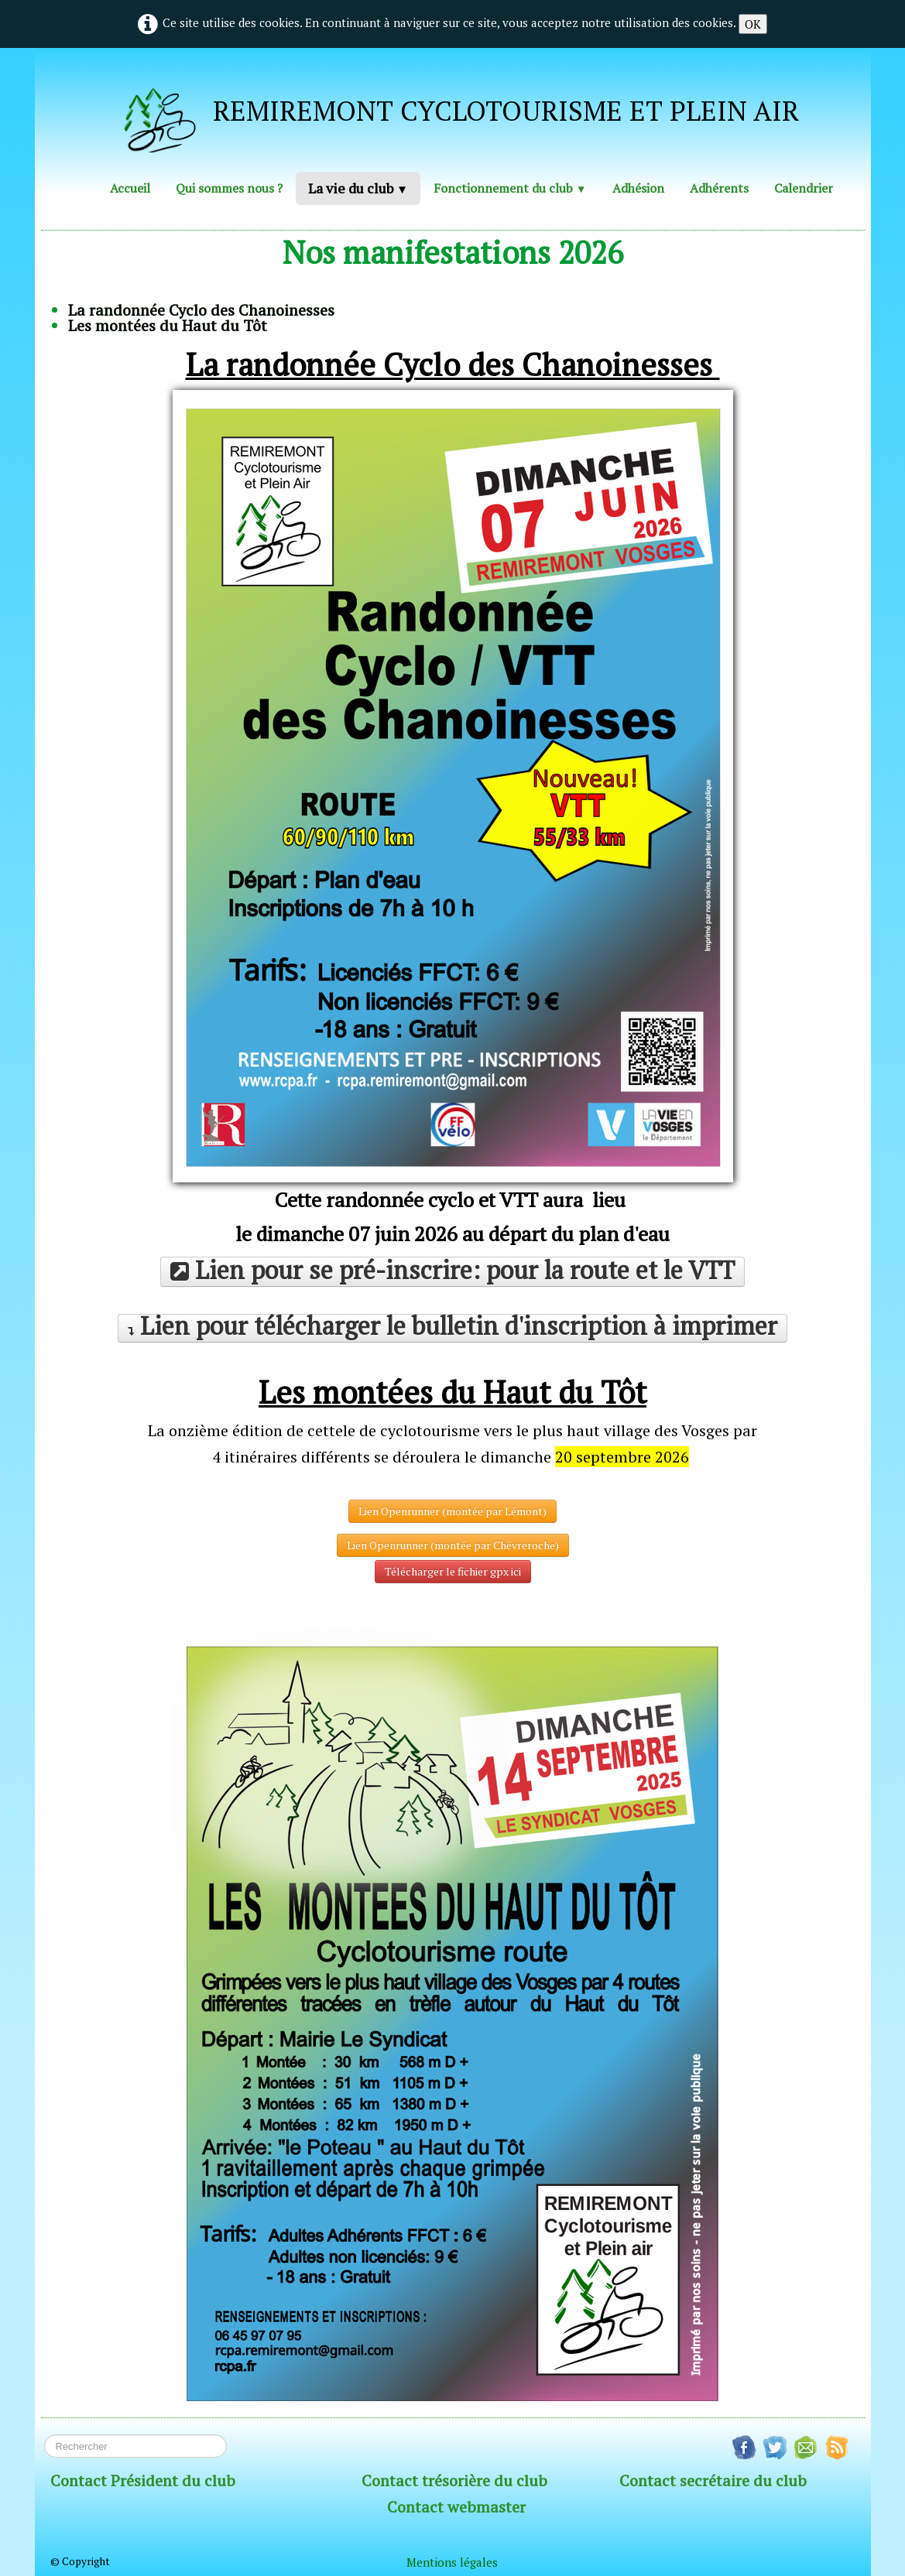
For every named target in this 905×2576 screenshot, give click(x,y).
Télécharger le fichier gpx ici (453, 1571)
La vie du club (358, 188)
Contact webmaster (456, 2506)
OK (753, 24)
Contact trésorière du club (454, 2480)
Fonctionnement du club (510, 188)
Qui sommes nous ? (229, 188)
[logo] (446, 115)
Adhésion (638, 188)
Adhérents (719, 188)
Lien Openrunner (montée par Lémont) (452, 1511)
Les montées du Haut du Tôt (167, 325)
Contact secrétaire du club (713, 2480)
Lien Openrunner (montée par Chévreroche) (453, 1545)
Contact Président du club (142, 2480)
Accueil (130, 188)
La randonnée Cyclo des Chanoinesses (201, 309)
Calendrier (803, 188)
